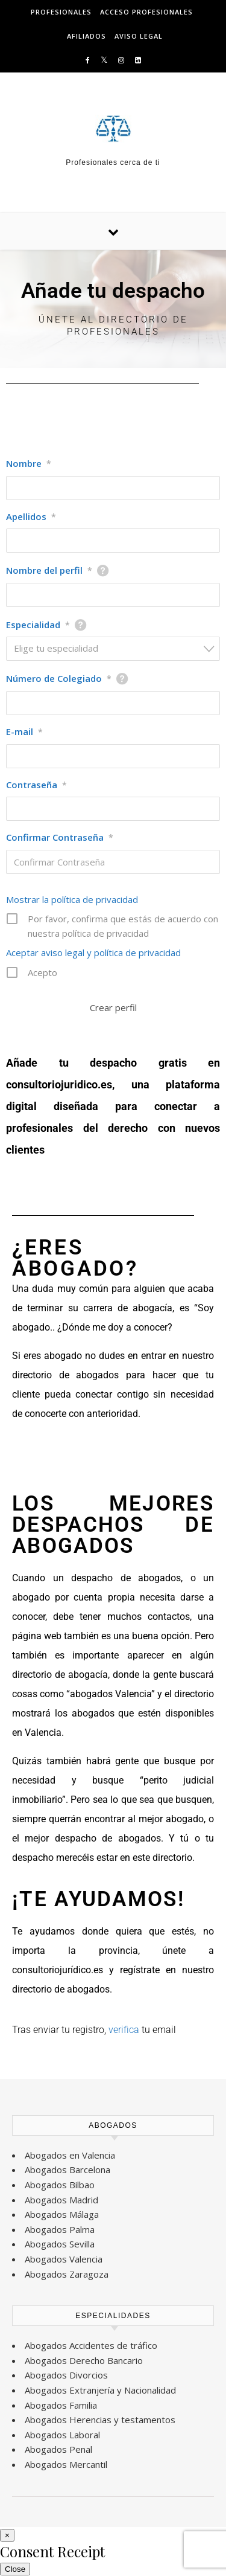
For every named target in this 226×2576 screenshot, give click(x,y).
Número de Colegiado (58, 678)
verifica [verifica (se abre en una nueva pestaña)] (125, 2029)
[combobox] (113, 649)
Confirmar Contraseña (59, 837)
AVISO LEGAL (139, 35)
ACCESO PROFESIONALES (146, 11)
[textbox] (116, 648)
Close (15, 2569)
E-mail (24, 731)
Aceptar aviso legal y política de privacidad (93, 952)
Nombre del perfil (49, 570)
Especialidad (38, 624)
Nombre (28, 463)
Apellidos (31, 516)
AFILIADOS (86, 35)
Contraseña (36, 785)
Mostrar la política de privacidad (72, 899)
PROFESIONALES (61, 11)
